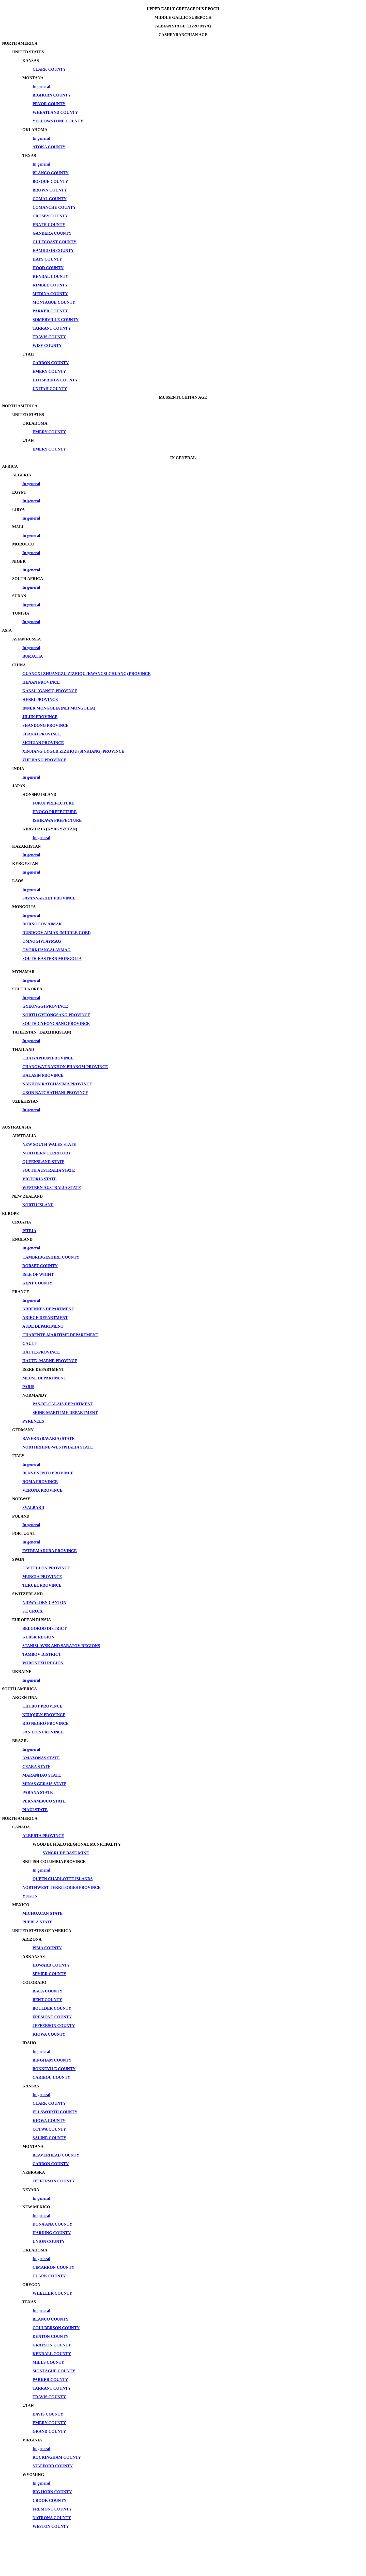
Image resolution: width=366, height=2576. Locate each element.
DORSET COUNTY (40, 1266)
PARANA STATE (37, 1792)
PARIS (28, 1386)
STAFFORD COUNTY (53, 2466)
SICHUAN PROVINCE (43, 742)
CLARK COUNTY (49, 69)
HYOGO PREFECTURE (55, 812)
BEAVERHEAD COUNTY (56, 2155)
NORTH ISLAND (38, 1205)
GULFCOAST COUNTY (55, 242)
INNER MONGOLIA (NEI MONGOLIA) (58, 708)
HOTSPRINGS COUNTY (55, 380)
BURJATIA (32, 656)
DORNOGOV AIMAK (42, 924)
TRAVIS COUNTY (49, 337)
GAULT (29, 1343)
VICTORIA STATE (39, 1179)
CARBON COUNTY (51, 363)
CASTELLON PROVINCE (46, 1568)
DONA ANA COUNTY (52, 2224)
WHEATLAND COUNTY (55, 112)
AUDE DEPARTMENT (42, 1326)
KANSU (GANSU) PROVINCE (49, 691)
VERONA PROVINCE (42, 1490)
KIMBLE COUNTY (50, 285)
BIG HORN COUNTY (52, 2492)
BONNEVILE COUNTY (54, 2069)
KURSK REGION (38, 1637)
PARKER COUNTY (50, 311)
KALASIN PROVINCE (43, 1075)
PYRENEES (33, 1421)
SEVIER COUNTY (49, 1974)
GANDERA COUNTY (52, 233)
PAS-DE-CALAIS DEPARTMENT (63, 1404)
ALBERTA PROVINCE (43, 1835)
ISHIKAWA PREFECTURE (57, 820)
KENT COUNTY (37, 1283)
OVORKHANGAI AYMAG (46, 950)
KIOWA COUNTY (49, 2034)
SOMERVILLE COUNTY (56, 319)
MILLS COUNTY (48, 2362)
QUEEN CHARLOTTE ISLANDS (63, 1879)
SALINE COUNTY (49, 2138)
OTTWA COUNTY (49, 2129)
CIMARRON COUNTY (53, 2267)
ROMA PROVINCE (40, 1481)
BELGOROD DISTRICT (44, 1628)
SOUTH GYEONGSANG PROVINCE (56, 1023)
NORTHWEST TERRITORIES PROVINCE (61, 1887)
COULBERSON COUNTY (56, 2328)
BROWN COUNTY (50, 190)
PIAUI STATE (35, 1810)
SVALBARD (33, 1507)
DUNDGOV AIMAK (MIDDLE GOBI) (56, 932)
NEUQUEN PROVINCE (43, 1715)
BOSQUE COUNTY (50, 181)
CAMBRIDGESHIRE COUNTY (50, 1257)
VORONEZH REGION (43, 1663)
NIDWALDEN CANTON (44, 1602)
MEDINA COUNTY (50, 294)
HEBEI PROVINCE (40, 699)
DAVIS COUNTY (48, 2414)
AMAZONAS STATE (41, 1758)
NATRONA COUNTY (52, 2518)
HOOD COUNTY (48, 268)
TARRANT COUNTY (52, 328)
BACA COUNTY (48, 1991)
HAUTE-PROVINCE (41, 1352)
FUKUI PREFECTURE (53, 803)
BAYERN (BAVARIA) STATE (48, 1438)
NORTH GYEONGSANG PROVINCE (56, 1015)
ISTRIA (29, 1231)
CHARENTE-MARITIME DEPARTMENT (60, 1335)
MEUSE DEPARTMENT (44, 1378)
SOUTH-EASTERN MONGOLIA (52, 958)
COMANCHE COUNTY (54, 207)
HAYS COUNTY (47, 259)
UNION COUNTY (49, 2241)
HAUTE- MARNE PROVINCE (49, 1361)
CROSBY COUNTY (50, 216)
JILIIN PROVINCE (39, 717)
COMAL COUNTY (50, 199)
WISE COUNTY (47, 345)
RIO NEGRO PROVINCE (45, 1723)
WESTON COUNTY (51, 2526)
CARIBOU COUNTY (51, 2077)
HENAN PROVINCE (41, 682)
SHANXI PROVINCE (41, 734)
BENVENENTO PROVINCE (47, 1473)
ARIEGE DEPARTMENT (45, 1317)
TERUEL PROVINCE (42, 1585)
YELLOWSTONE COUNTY (58, 121)
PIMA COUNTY (47, 1948)
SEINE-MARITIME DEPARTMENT (65, 1412)
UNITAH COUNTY (50, 389)
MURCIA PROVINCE (42, 1576)
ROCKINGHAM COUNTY (57, 2457)
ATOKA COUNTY (49, 147)
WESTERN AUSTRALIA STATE (51, 1187)
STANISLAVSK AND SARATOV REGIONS (61, 1646)
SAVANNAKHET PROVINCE (48, 898)
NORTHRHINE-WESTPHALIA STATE (57, 1447)
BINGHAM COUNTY (52, 2060)
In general (41, 86)
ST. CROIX (32, 1611)
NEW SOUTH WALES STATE (49, 1144)
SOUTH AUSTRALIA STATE (48, 1170)
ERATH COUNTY (49, 224)
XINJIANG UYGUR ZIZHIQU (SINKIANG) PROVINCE (73, 751)
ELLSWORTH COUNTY (55, 2112)
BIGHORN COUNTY (52, 95)
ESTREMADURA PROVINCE (49, 1551)
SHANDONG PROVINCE (45, 725)
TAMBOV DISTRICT (41, 1654)
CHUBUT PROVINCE (42, 1706)
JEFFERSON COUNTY (54, 2025)
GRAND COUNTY (49, 2431)
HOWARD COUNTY (51, 1965)
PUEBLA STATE (37, 1922)
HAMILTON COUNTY (53, 250)
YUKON (30, 1896)
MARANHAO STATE (41, 1775)
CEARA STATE (36, 1766)
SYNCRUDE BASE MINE (66, 1853)
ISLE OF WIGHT (38, 1274)
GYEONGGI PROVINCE (45, 1006)
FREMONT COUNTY (52, 2017)
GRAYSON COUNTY (52, 2345)
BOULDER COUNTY (52, 2008)
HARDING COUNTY (52, 2233)
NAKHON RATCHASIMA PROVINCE (57, 1084)
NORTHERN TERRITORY (46, 1153)
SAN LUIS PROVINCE (43, 1732)
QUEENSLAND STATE (43, 1162)
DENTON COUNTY (51, 2336)
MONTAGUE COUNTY (54, 302)
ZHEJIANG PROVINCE (44, 760)
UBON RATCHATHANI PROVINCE (55, 1092)
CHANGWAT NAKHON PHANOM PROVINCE (65, 1067)
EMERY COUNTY (49, 371)
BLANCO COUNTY (51, 173)
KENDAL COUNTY (50, 276)
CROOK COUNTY (50, 2500)
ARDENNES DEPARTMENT (48, 1309)
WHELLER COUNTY (52, 2293)
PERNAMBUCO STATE (44, 1801)
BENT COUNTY (47, 2000)
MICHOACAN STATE (42, 1913)
